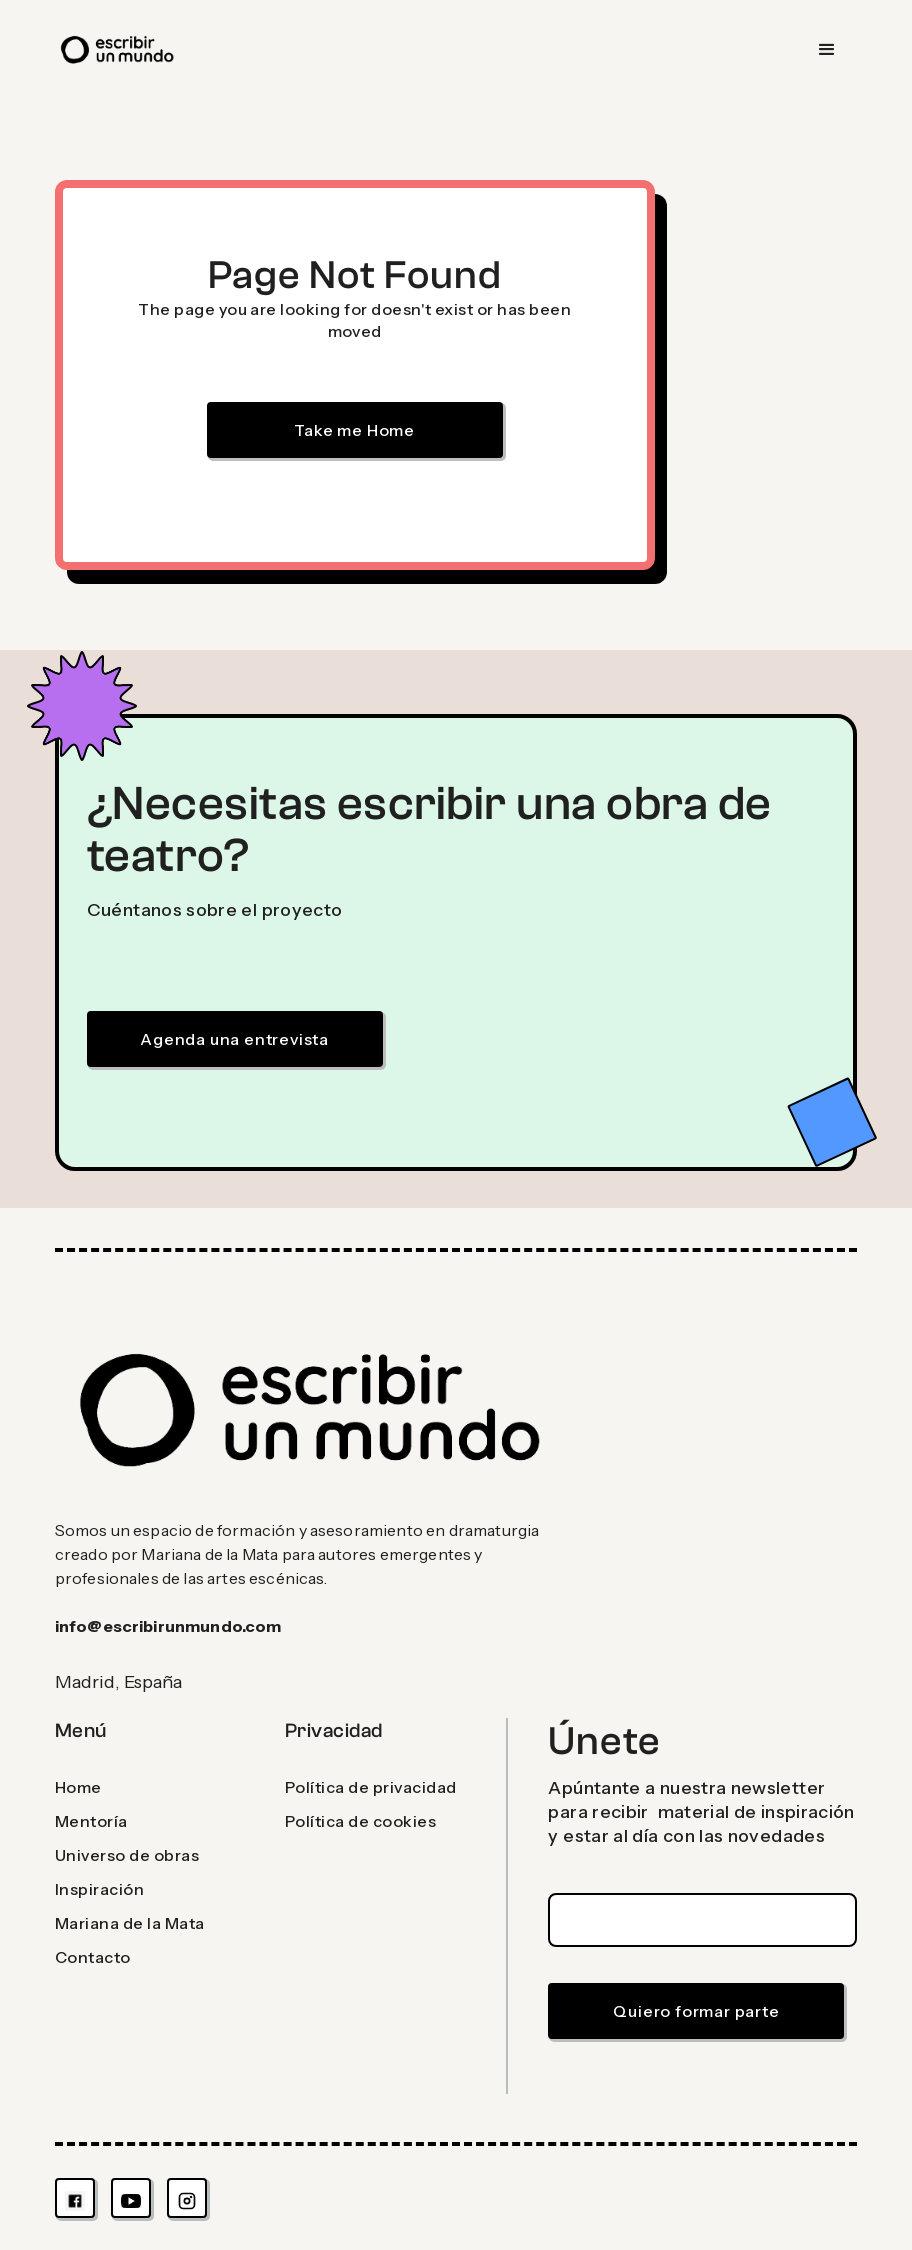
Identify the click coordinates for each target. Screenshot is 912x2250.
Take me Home (354, 430)
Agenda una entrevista (234, 1039)
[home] (118, 50)
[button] (827, 50)
